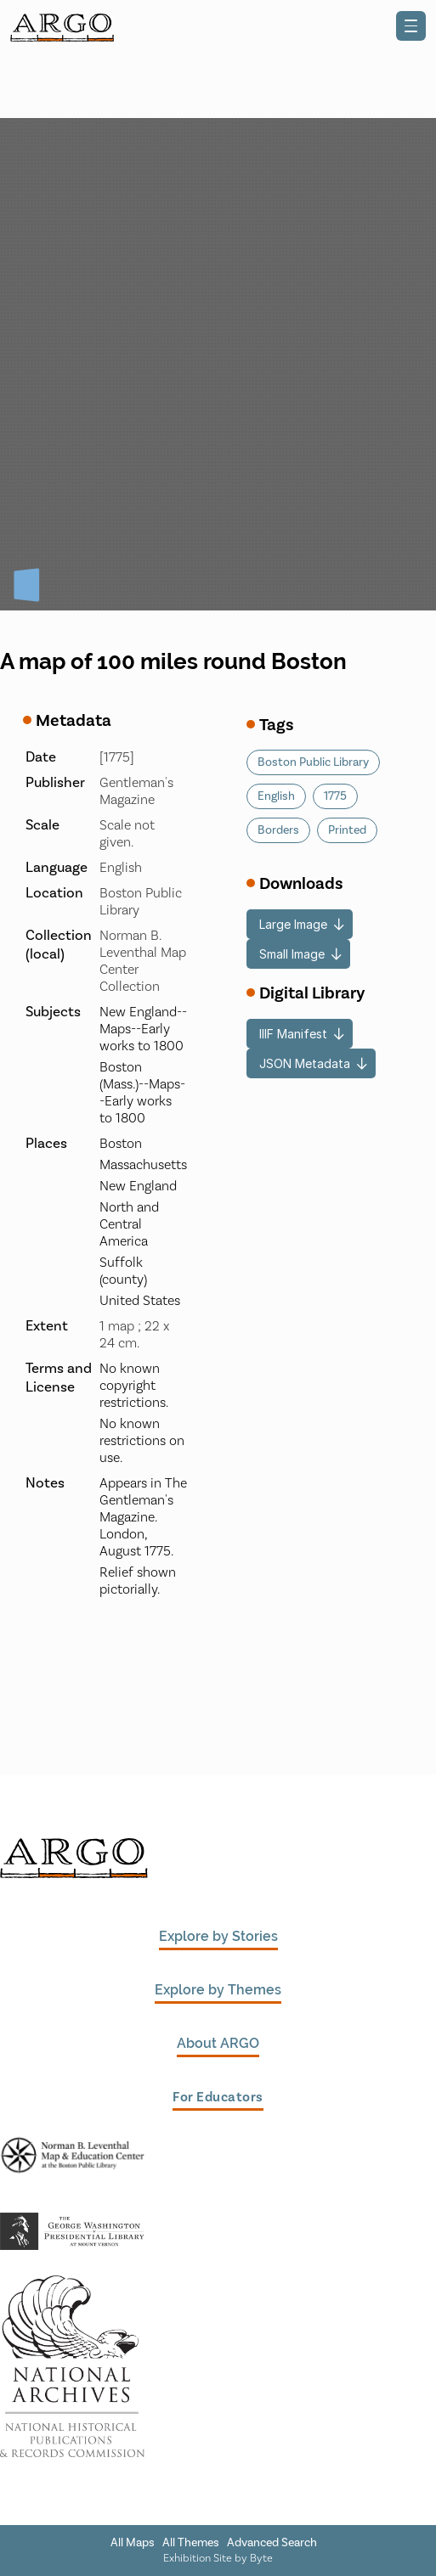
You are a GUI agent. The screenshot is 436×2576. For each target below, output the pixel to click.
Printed (347, 830)
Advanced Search (272, 2543)
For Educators (218, 2097)
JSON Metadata (304, 1063)
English (276, 796)
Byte (261, 2558)
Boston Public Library (313, 762)
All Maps (132, 2543)
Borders (278, 830)
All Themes (190, 2543)
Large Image (293, 924)
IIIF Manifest (293, 1033)
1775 (335, 796)
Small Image (292, 954)
